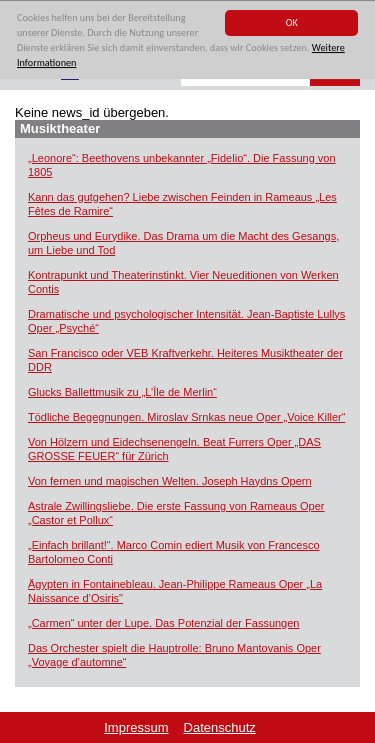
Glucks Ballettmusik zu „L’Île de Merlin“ (122, 392)
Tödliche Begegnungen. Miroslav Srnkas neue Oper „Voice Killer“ (186, 417)
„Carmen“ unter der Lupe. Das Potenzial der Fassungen (163, 623)
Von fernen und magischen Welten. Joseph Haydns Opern (170, 481)
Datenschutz (220, 727)
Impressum (136, 727)
